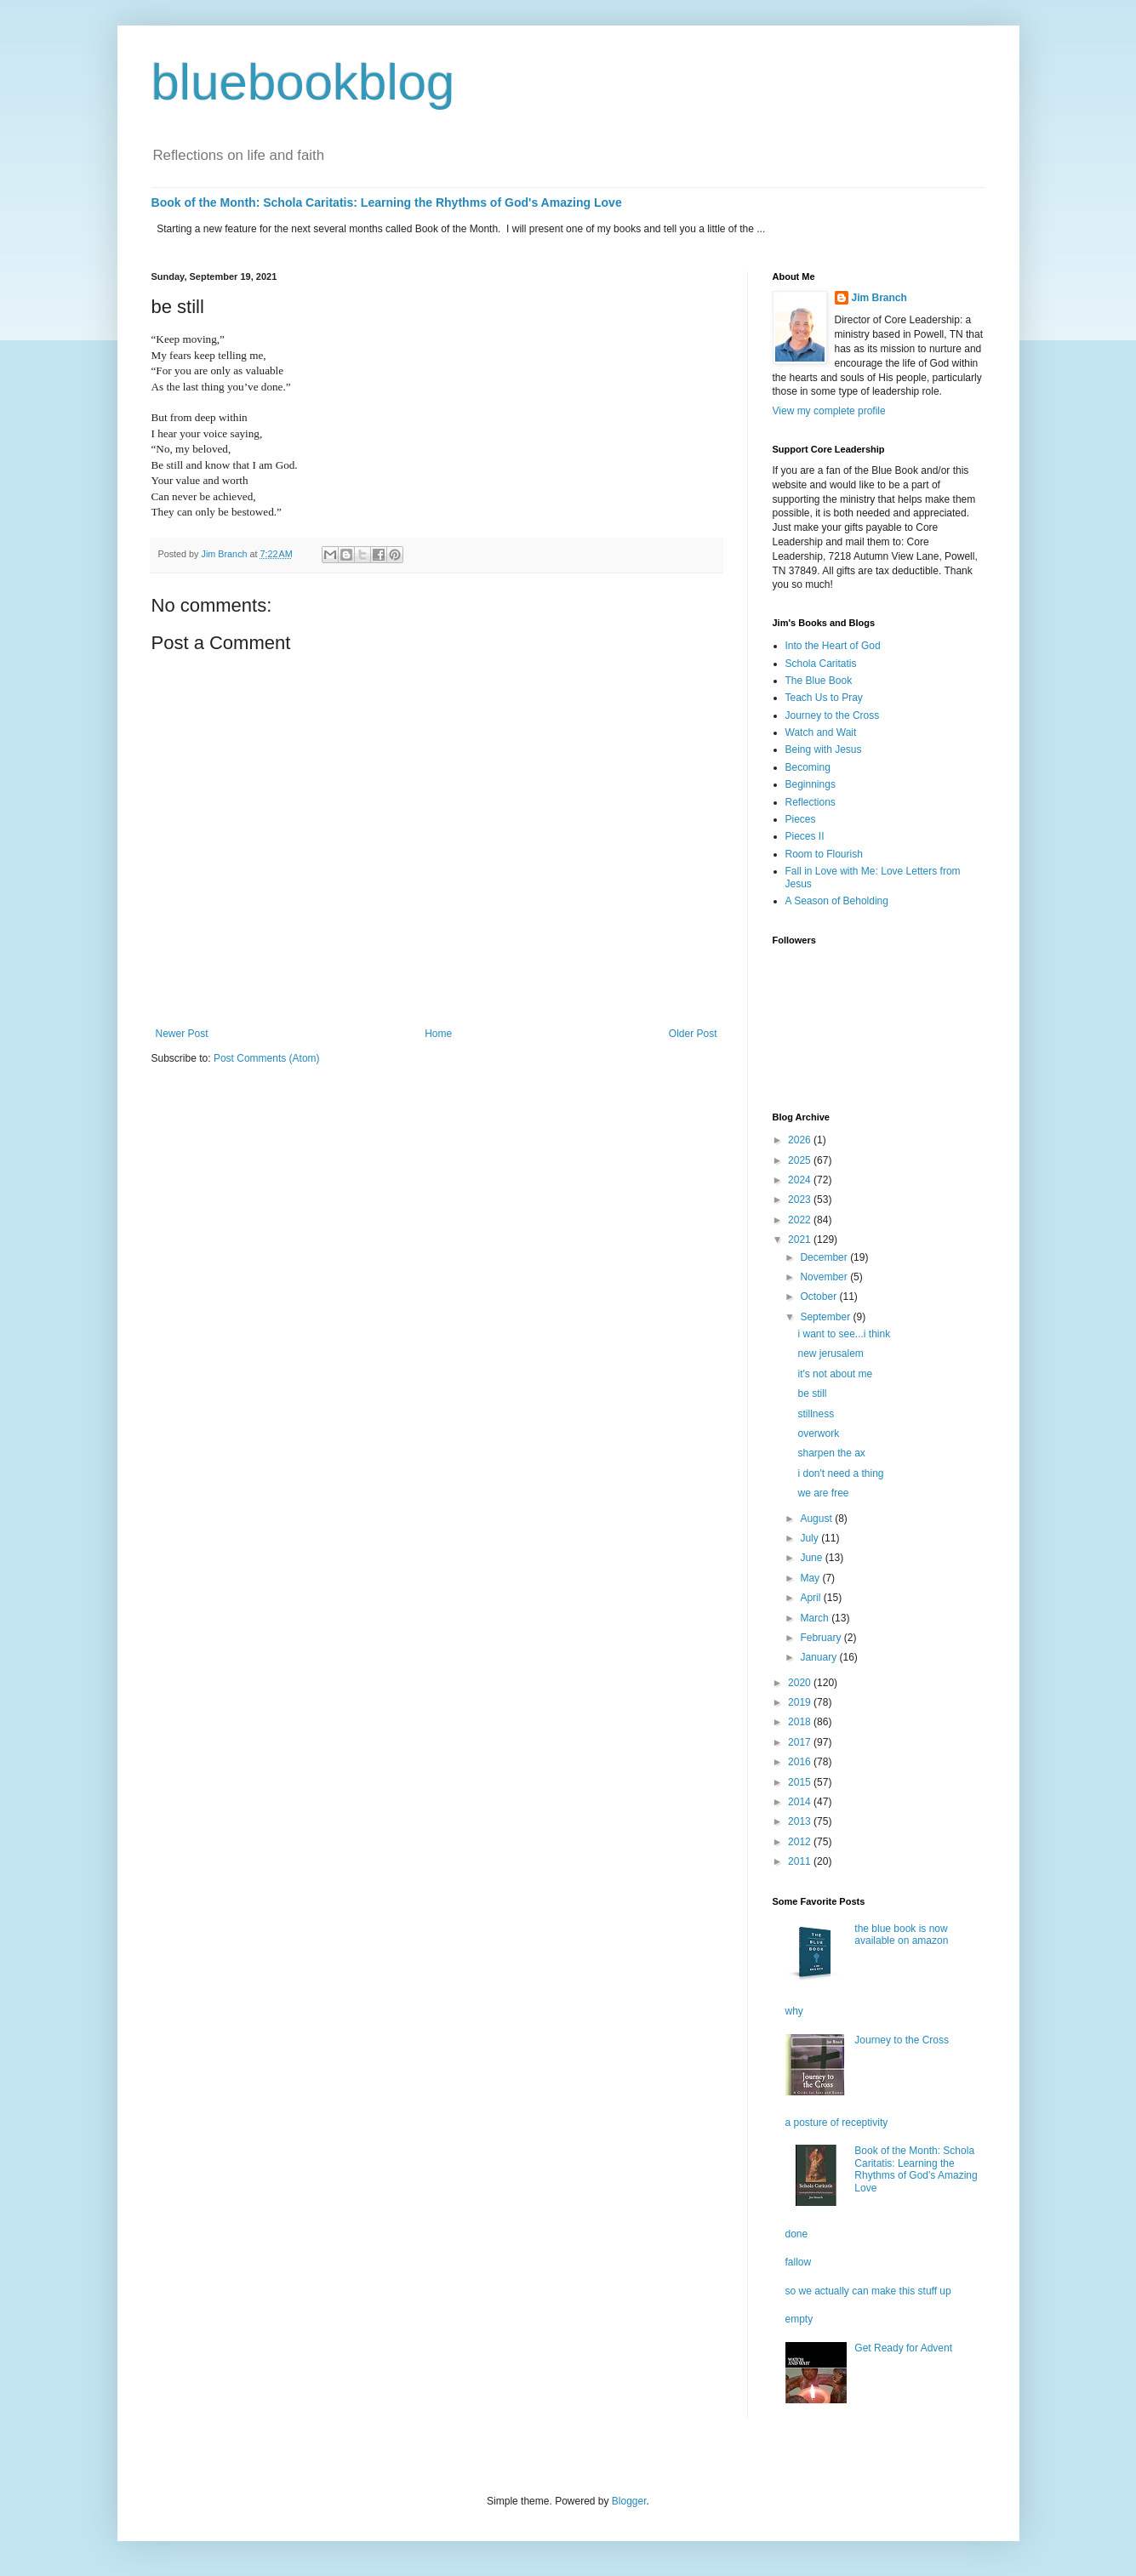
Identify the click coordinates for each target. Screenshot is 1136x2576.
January (819, 1657)
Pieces (800, 819)
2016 (800, 1762)
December (825, 1257)
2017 (800, 1742)
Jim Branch (879, 298)
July (810, 1538)
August (817, 1519)
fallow (798, 2262)
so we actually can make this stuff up (868, 2291)
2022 (800, 1220)
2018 (800, 1722)
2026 (800, 1140)
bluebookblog (303, 82)
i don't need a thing (840, 1473)
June (812, 1558)
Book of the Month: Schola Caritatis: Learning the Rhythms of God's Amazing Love (386, 202)
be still (811, 1393)
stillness (815, 1414)
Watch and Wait (821, 732)
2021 (800, 1239)
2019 (800, 1702)
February (821, 1638)
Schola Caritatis (821, 664)
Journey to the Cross (832, 715)
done (796, 2234)
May (811, 1578)
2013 (800, 1821)
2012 (800, 1842)
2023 (800, 1199)
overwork (818, 1433)
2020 (800, 1683)
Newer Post (182, 1034)
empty (799, 2319)
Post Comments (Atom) (267, 1058)
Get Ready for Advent (903, 2348)
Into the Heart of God (833, 646)
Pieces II (805, 836)
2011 (800, 1861)
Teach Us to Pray (824, 698)
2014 (800, 1802)
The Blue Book (819, 681)
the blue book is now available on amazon (901, 1934)
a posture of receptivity (836, 2123)
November (825, 1277)
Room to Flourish (824, 854)
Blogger (629, 2501)
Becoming (808, 767)
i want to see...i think (843, 1334)
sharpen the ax (831, 1453)
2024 (800, 1180)
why (794, 2011)
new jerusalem (830, 1353)
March (815, 1618)
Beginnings (810, 784)
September (826, 1317)
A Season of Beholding (836, 901)
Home (438, 1034)
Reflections (810, 802)
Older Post (693, 1034)
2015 (800, 1782)
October (819, 1296)
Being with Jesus (823, 749)
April (811, 1598)
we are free (822, 1493)
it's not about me (834, 1374)
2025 (800, 1160)
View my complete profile (829, 411)
